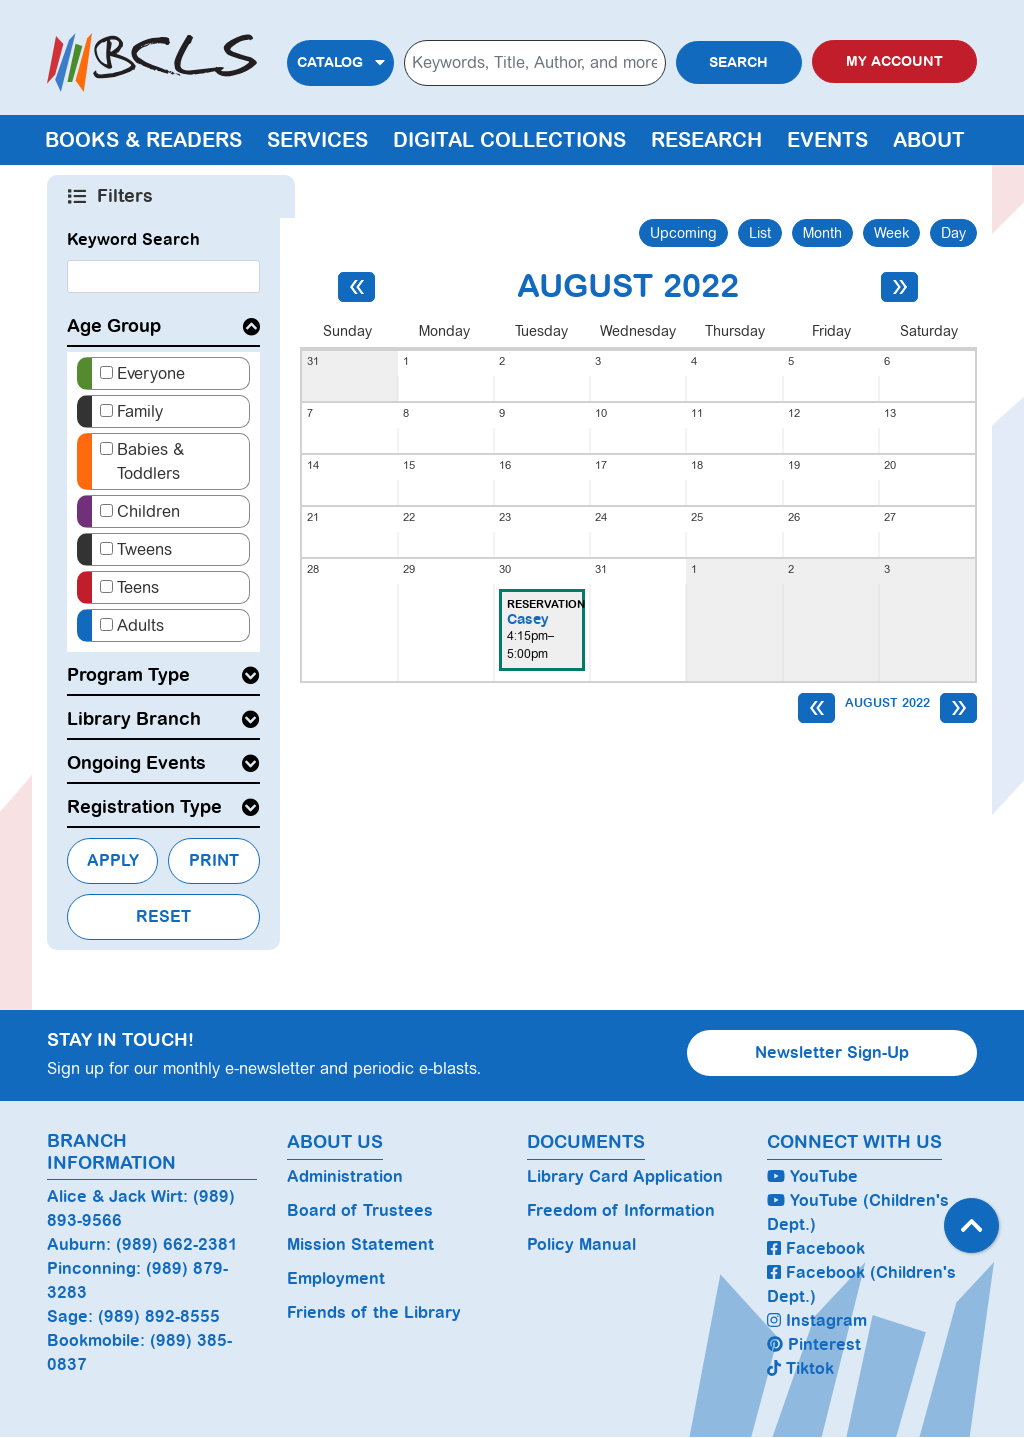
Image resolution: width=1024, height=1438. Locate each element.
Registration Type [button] (144, 807)
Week (891, 233)
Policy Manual (581, 1244)
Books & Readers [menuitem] (143, 140)
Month (822, 233)
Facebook (816, 1248)
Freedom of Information (621, 1210)
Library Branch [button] (134, 719)
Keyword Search (133, 239)
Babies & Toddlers (150, 461)
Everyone (151, 373)
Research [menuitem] (706, 140)
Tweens (144, 549)
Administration (345, 1176)
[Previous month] (356, 287)
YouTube (812, 1176)
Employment (336, 1278)
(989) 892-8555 (159, 1316)
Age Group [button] (114, 326)
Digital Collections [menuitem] (509, 140)
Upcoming (683, 233)
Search (738, 62)
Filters (126, 196)
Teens (138, 587)
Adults (140, 625)
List (760, 233)
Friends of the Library (374, 1312)
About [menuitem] (929, 140)
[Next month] (899, 287)
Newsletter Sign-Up (832, 1052)
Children (148, 511)
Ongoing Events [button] (136, 763)
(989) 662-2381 (177, 1244)
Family (140, 411)
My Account (894, 61)
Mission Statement (360, 1244)
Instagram (817, 1320)
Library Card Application (625, 1176)
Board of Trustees (360, 1210)
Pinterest (814, 1344)
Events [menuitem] (827, 140)
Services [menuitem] (317, 140)
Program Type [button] (128, 675)
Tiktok (800, 1368)
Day (953, 233)
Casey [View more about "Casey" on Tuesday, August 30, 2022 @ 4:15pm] (528, 619)
